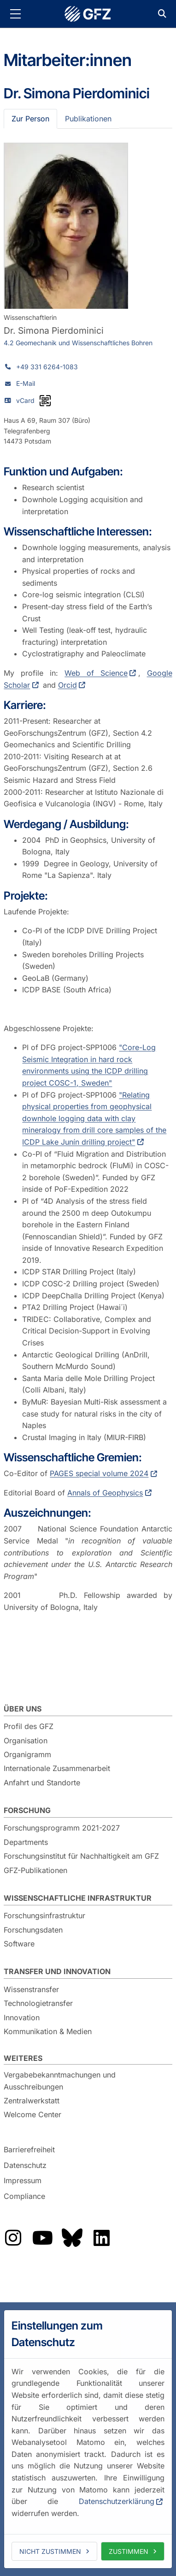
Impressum (22, 2180)
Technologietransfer (38, 2003)
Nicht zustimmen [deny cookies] (50, 2551)
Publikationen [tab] (88, 118)
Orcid (67, 685)
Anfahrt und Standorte (42, 1782)
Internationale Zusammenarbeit (57, 1768)
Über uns (22, 1708)
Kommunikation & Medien (48, 2031)
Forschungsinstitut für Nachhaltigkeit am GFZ (81, 1856)
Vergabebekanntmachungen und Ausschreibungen (60, 2080)
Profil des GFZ (28, 1726)
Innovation (22, 2017)
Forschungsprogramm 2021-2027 (62, 1827)
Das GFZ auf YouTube (42, 2238)
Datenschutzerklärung (116, 2501)
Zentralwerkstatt (31, 2100)
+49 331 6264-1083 (47, 367)
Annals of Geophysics (105, 1492)
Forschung (27, 1810)
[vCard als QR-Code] (45, 400)
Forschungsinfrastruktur (44, 1915)
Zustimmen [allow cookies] (128, 2551)
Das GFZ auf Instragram (13, 2238)
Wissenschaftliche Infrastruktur (78, 1898)
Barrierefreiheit (29, 2149)
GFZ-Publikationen (35, 1870)
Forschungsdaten (33, 1929)
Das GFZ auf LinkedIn (101, 2238)
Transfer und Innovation (57, 1971)
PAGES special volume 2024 (99, 1473)
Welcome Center (32, 2114)
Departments (26, 1842)
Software (19, 1943)
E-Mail (25, 383)
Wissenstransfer (31, 1989)
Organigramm (27, 1754)
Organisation (25, 1740)
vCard (25, 400)
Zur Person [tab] (30, 118)
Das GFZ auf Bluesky (72, 2238)
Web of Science (96, 673)
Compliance (24, 2196)
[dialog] (88, 2439)
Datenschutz (25, 2165)
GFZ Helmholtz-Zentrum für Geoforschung (88, 14)
